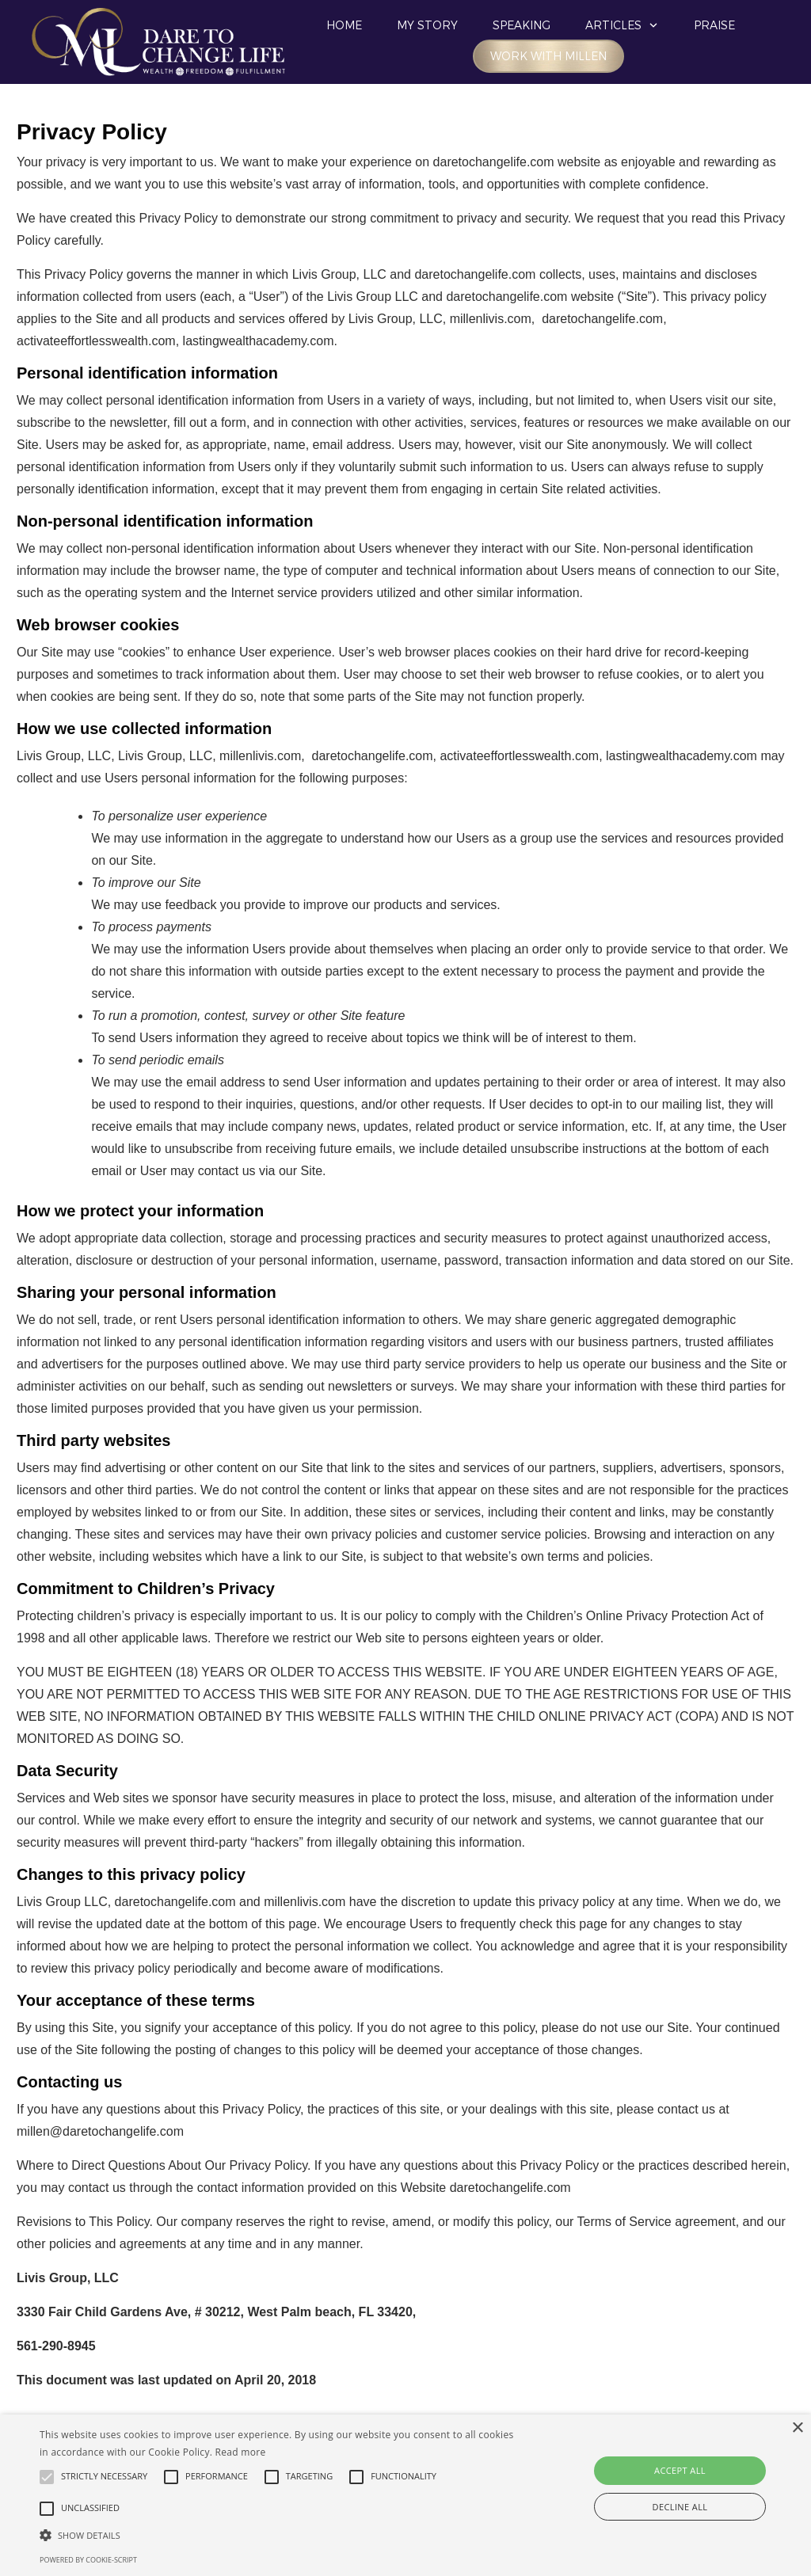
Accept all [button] (680, 2470)
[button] (278, 2535)
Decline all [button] (680, 2507)
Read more (240, 2452)
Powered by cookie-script (88, 2560)
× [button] (797, 2428)
